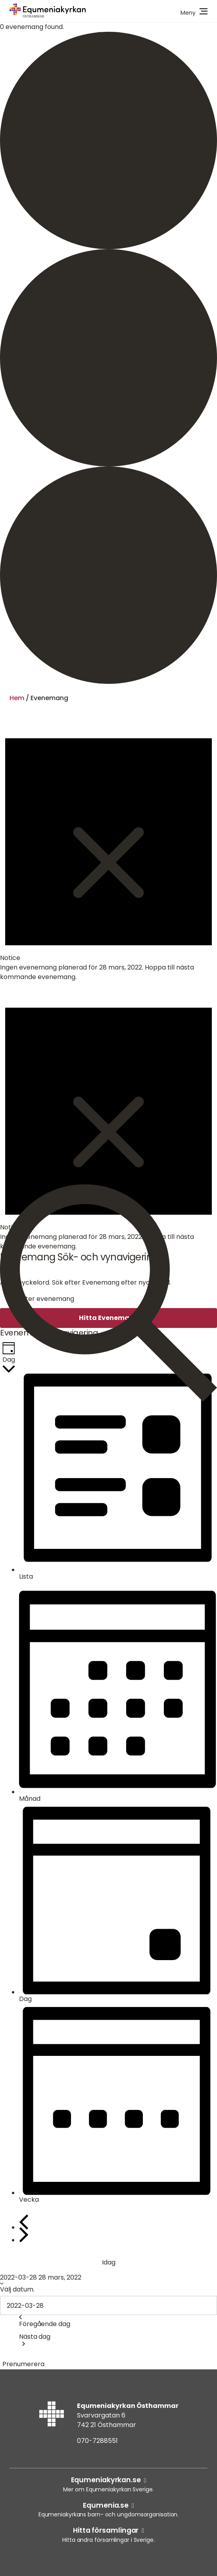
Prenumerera (23, 2364)
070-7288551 (97, 2440)
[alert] (108, 847)
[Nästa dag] (24, 2234)
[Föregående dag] (24, 2222)
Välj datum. (17, 2289)
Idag (108, 2262)
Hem (17, 698)
